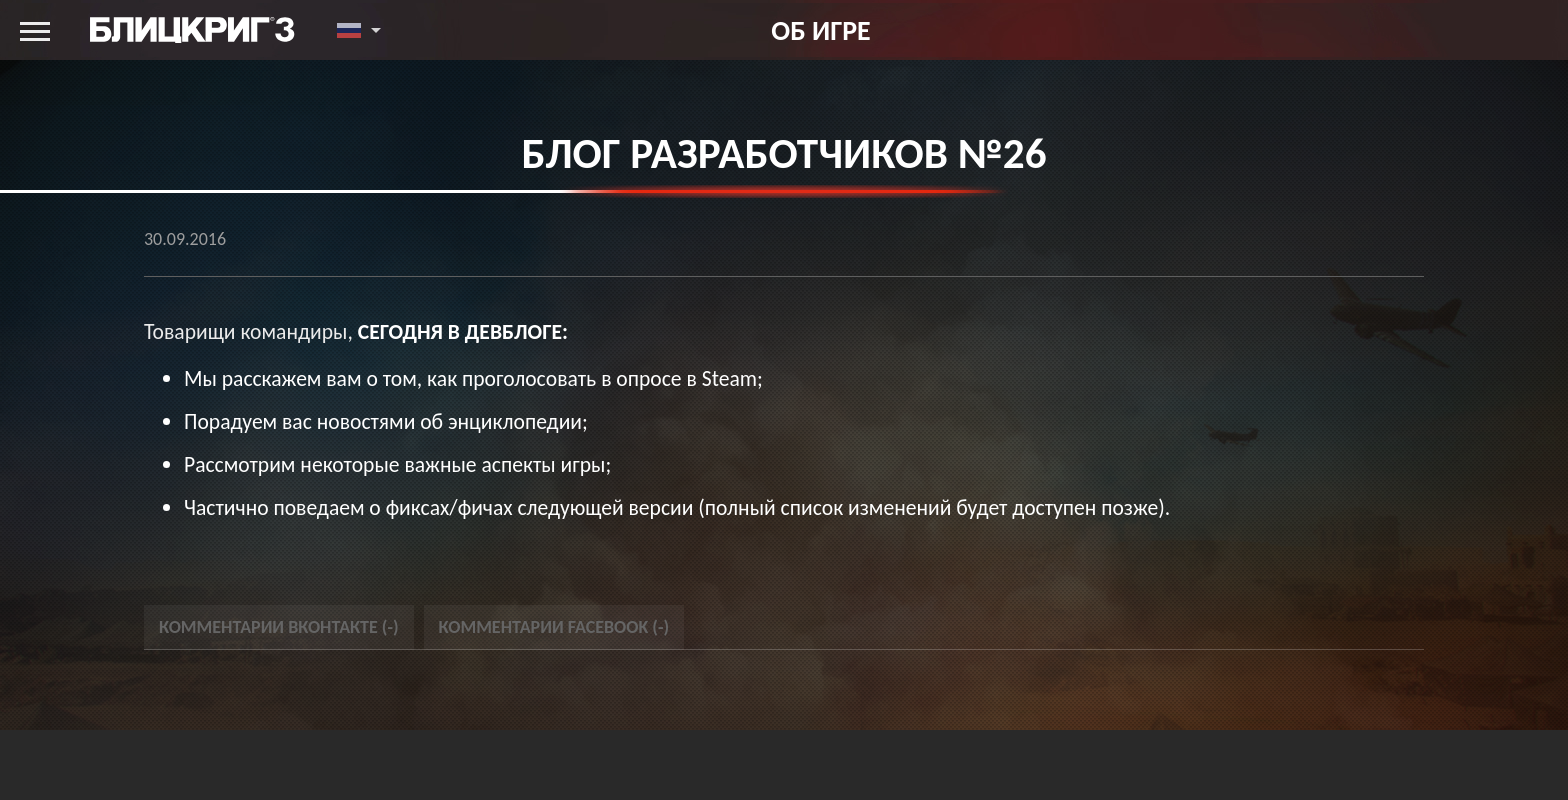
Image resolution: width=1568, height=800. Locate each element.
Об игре (820, 30)
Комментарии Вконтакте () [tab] (279, 627)
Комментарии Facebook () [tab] (554, 627)
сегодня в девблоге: (463, 331)
